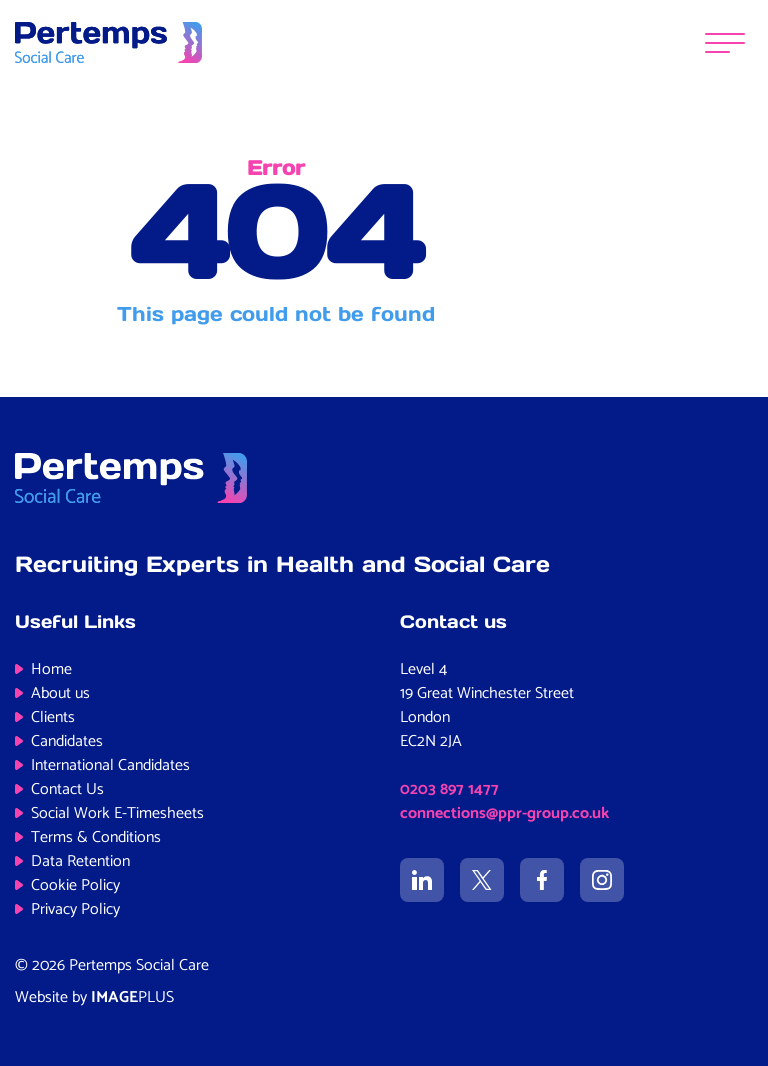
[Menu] (725, 42)
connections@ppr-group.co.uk (504, 813)
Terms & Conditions (96, 837)
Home (51, 669)
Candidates (67, 741)
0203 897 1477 (449, 789)
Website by (94, 997)
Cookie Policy (75, 885)
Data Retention (80, 861)
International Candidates (110, 765)
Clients (53, 717)
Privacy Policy (75, 909)
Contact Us (67, 789)
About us (60, 693)
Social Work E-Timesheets (117, 813)
